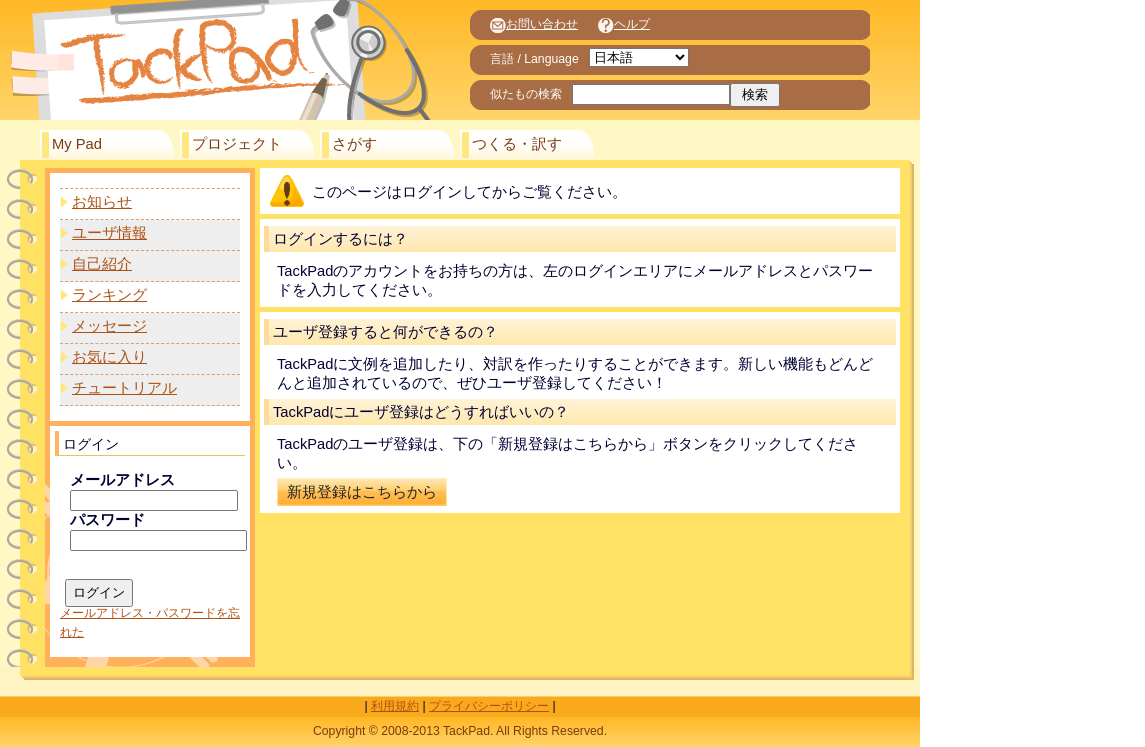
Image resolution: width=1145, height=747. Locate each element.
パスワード (107, 520)
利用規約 (395, 706)
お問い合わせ (534, 24)
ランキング (109, 295)
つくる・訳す (517, 144)
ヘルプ (624, 24)
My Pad (77, 144)
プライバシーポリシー (489, 706)
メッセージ (109, 326)
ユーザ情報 (109, 233)
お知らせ (102, 202)
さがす (354, 144)
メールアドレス (122, 480)
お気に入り (109, 357)
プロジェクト (237, 144)
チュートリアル (124, 388)
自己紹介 (102, 264)
